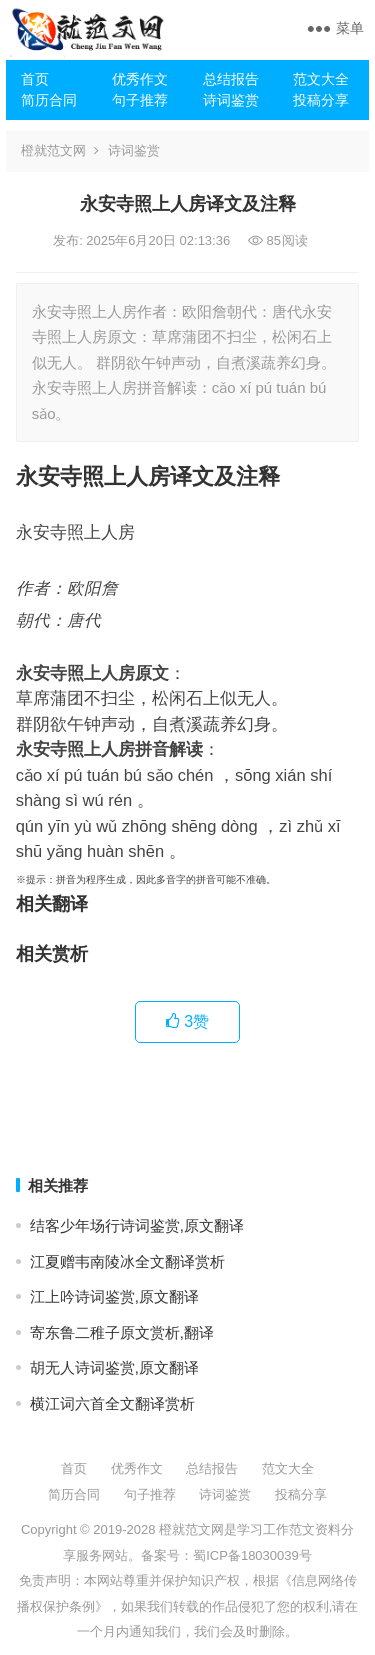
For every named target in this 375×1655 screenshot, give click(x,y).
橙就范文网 (53, 150)
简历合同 (49, 100)
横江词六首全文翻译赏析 (112, 1403)
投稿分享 (321, 100)
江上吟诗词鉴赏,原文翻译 (114, 1296)
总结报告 (231, 79)
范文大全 (321, 79)
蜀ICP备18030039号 (252, 1555)
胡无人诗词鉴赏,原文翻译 (114, 1367)
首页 (35, 79)
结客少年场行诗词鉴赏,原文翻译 (137, 1225)
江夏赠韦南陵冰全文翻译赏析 (127, 1261)
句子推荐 (140, 100)
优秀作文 (140, 79)
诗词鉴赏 (231, 100)
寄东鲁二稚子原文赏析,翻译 (122, 1332)
